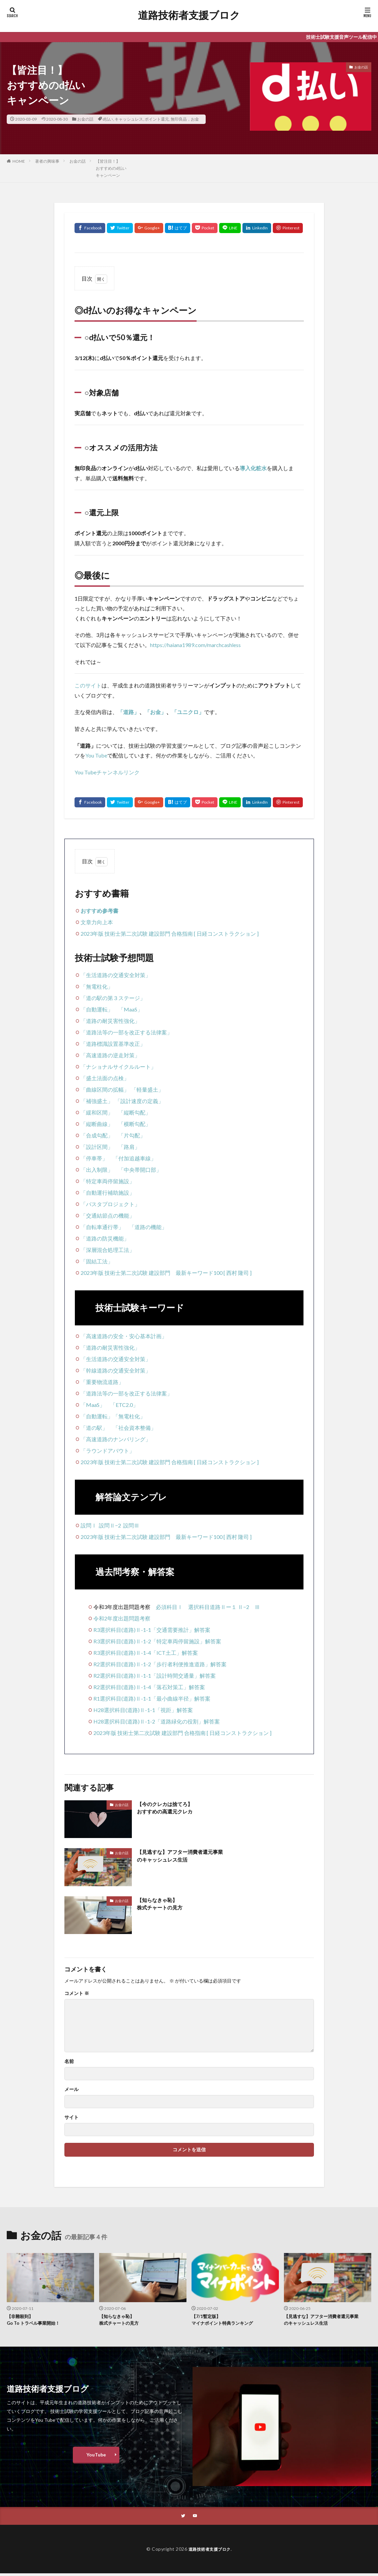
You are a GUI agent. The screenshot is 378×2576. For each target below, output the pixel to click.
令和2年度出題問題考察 (121, 1618)
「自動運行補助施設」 (108, 1192)
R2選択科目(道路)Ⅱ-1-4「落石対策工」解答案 (149, 1687)
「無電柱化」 (97, 986)
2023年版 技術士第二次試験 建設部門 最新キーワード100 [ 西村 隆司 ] (166, 1272)
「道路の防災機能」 (105, 1238)
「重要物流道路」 (102, 1382)
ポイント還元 (157, 119)
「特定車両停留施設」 (108, 1181)
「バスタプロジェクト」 (110, 1204)
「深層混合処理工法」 (108, 1250)
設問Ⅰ (89, 1525)
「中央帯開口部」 (140, 1169)
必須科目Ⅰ (169, 1607)
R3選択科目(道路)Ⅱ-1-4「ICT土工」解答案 (145, 1652)
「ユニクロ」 (188, 712)
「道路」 (128, 712)
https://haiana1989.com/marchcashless (195, 645)
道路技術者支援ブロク (189, 15)
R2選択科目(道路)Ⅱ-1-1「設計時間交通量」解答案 (154, 1675)
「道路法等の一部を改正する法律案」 (126, 1032)
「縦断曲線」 (97, 1124)
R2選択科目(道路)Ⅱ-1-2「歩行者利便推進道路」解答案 (160, 1664)
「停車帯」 (94, 1158)
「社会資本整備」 (134, 1427)
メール (71, 2089)
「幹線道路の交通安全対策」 (116, 1370)
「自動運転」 (97, 1009)
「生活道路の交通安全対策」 (116, 975)
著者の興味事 (47, 161)
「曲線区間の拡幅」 (105, 1089)
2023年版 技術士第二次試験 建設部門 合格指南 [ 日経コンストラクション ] (170, 933)
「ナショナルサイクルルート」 (118, 1066)
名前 (69, 2061)
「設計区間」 (97, 1147)
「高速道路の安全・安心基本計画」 (124, 1336)
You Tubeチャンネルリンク (107, 772)
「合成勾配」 (97, 1135)
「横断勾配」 (134, 1124)
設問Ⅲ (131, 1525)
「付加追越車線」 (134, 1158)
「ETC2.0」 (124, 1405)
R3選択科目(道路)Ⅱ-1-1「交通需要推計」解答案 (151, 1630)
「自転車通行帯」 (102, 1227)
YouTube (96, 2456)
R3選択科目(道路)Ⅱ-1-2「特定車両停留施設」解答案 (157, 1641)
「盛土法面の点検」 (105, 1078)
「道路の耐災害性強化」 (110, 1021)
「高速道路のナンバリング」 (116, 1439)
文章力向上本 (97, 922)
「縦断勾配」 (134, 1112)
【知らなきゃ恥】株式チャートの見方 (164, 1905)
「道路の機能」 (148, 1227)
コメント (76, 1993)
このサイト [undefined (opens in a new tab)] (88, 685)
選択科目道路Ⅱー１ (212, 1607)
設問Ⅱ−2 (110, 1525)
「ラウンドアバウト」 (108, 1450)
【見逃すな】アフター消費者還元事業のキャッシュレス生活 (188, 1857)
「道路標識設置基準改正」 (113, 1043)
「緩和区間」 (97, 1112)
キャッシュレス (129, 119)
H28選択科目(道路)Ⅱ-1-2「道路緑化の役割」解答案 (156, 1721)
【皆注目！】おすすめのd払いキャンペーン (111, 168)
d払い (108, 119)
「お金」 (155, 712)
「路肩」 (129, 1147)
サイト (71, 2117)
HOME (18, 161)
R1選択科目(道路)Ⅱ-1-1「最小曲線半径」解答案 (151, 1698)
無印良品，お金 (185, 119)
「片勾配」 (131, 1135)
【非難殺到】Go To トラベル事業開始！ (37, 2321)
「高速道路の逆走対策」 (110, 1055)
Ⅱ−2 (243, 1607)
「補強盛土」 (97, 1101)
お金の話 (85, 119)
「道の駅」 (94, 1427)
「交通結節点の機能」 (108, 1215)
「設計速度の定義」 (139, 1101)
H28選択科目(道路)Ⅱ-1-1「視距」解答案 (143, 1710)
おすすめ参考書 (99, 910)
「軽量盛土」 (147, 1089)
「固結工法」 (97, 1261)
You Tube (96, 755)
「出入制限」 (97, 1169)
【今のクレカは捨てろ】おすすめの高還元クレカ (170, 1809)
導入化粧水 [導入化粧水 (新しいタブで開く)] (253, 468)
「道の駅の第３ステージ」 (113, 998)
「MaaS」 (130, 1009)
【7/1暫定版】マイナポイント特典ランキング (227, 2321)
